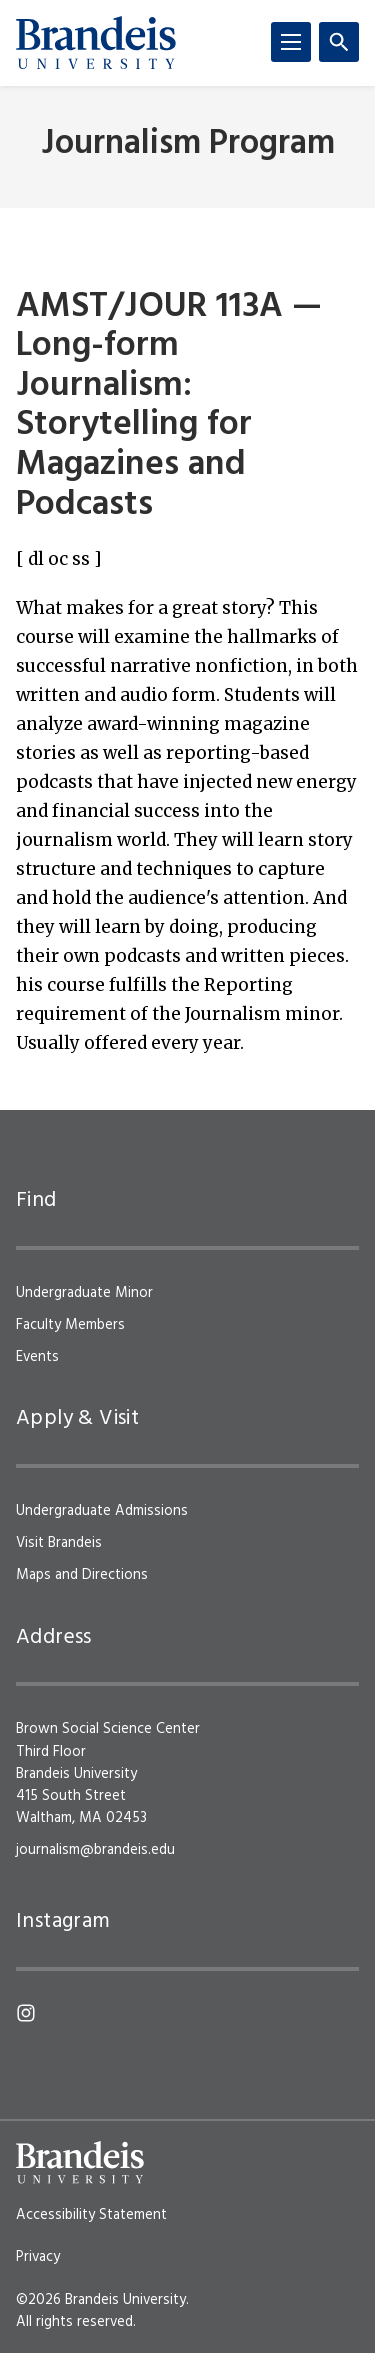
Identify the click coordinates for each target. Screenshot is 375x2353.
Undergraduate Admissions (102, 1511)
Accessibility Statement (91, 2215)
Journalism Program (188, 144)
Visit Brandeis (59, 1543)
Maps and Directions (82, 1575)
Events (37, 1357)
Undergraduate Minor (84, 1293)
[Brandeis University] (96, 43)
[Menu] (291, 42)
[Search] (339, 42)
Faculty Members (70, 1325)
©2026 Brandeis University (101, 2300)
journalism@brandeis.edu (95, 1850)
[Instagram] (26, 2013)
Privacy (38, 2257)
